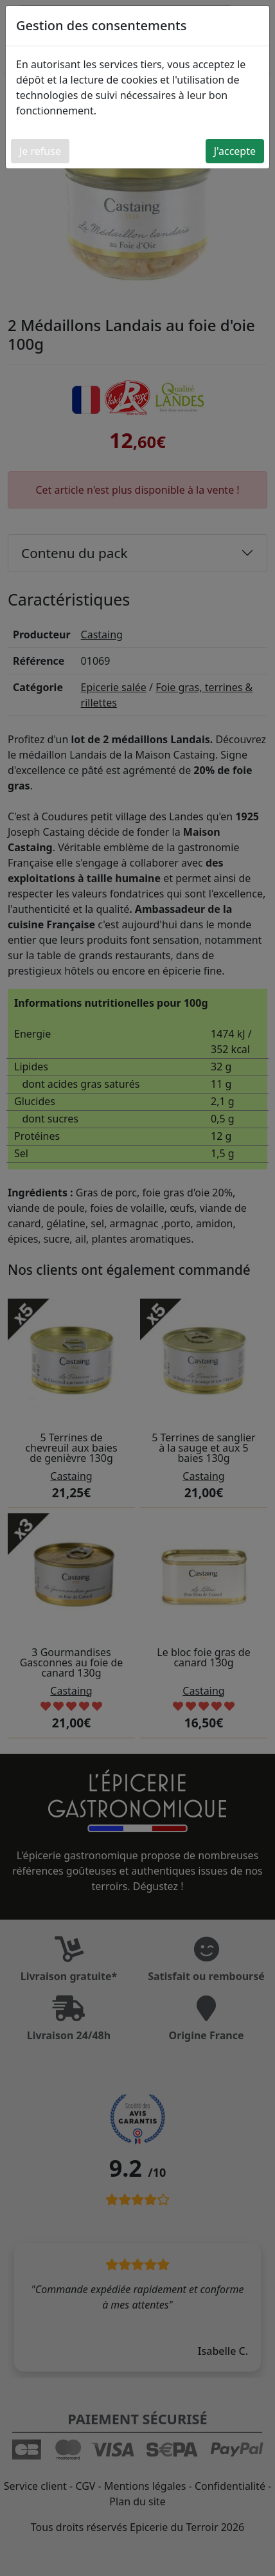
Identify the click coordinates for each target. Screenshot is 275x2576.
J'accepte (235, 151)
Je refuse (40, 151)
